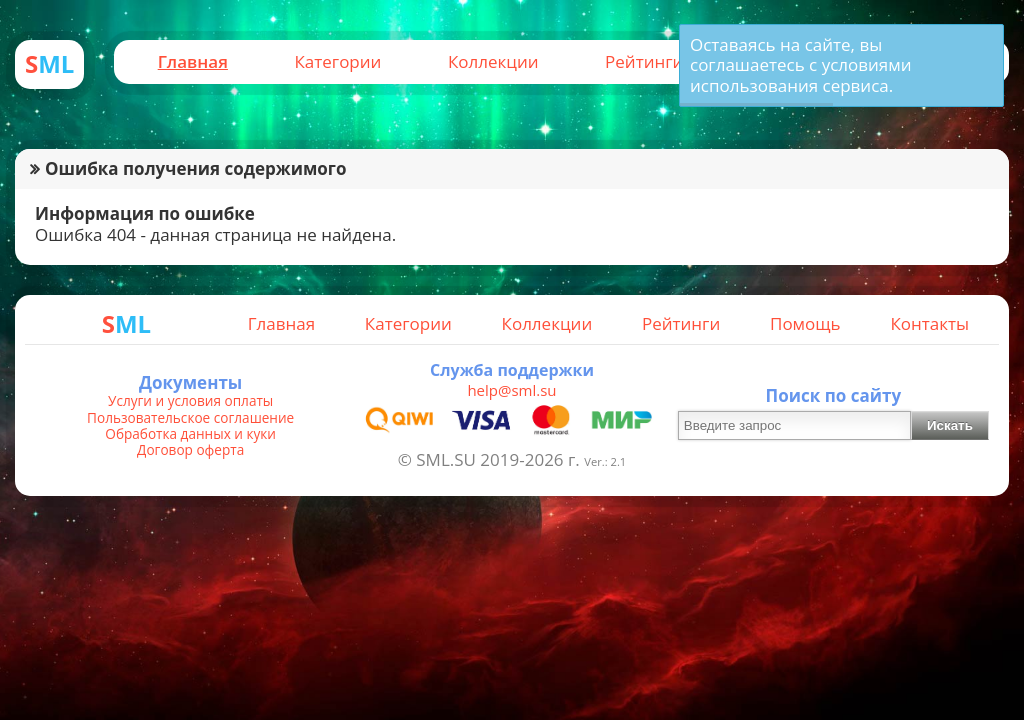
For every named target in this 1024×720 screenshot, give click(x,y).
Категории (337, 61)
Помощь (805, 323)
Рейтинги (644, 61)
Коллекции (493, 61)
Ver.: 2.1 (605, 461)
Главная (193, 61)
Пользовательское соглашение (190, 418)
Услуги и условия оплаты (190, 401)
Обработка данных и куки (190, 434)
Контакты (929, 323)
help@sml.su (511, 390)
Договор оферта (190, 450)
